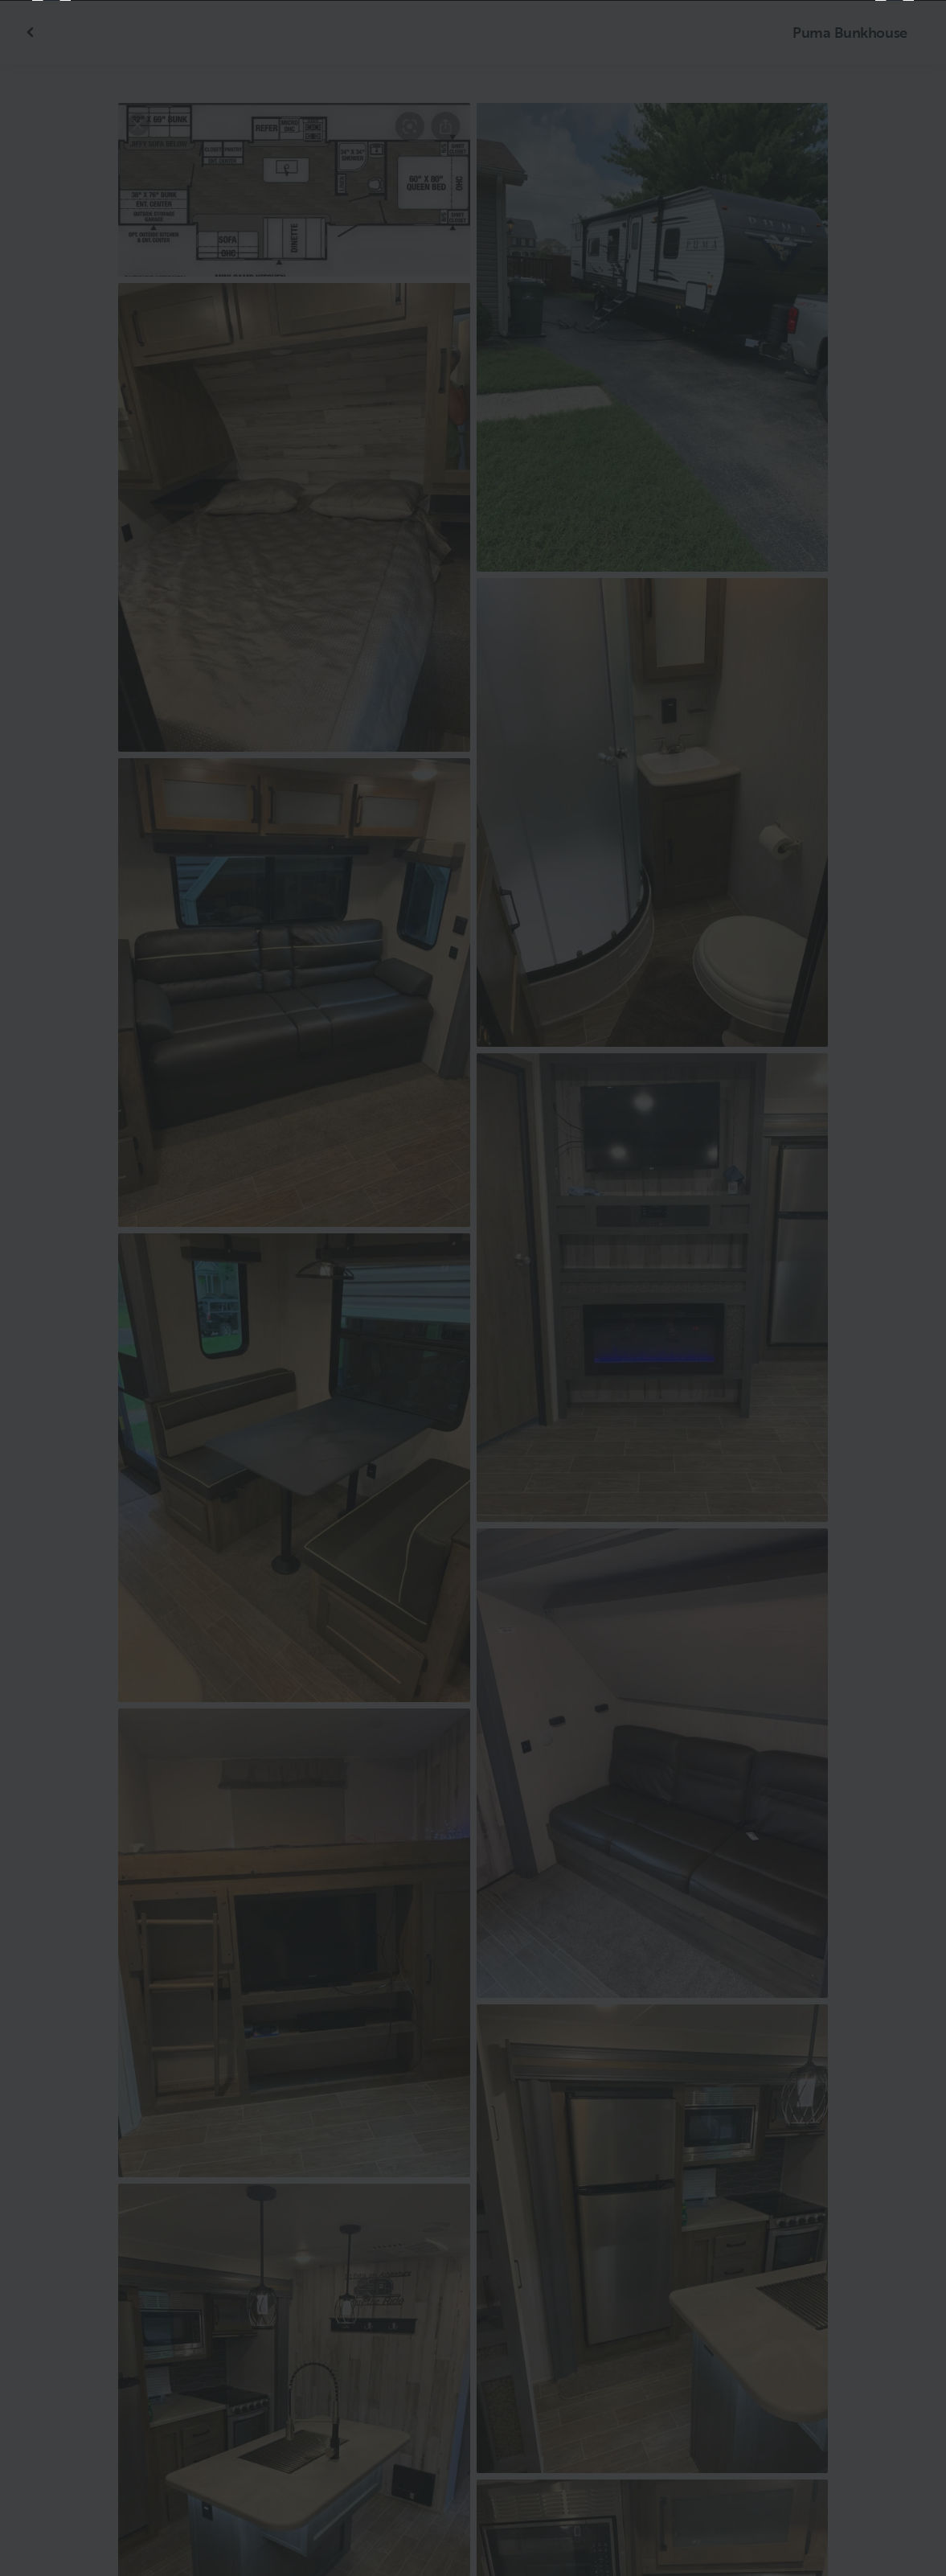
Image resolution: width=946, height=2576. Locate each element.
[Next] (894, 1288)
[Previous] (51, 1288)
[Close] (907, 38)
